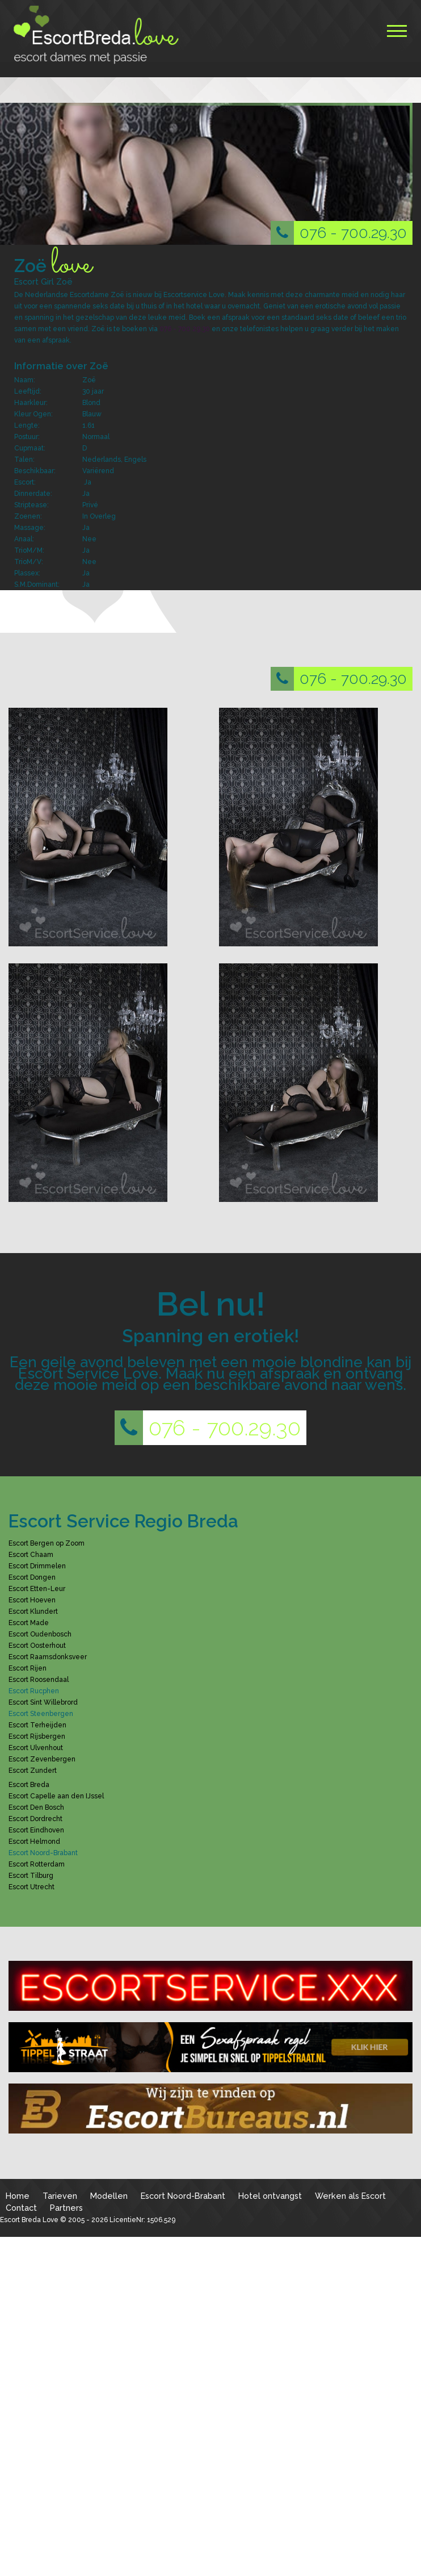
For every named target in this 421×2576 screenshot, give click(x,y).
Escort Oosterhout (37, 1646)
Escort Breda (29, 1785)
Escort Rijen (28, 1668)
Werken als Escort (350, 2196)
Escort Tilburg (31, 1876)
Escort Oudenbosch (40, 1634)
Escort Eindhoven (36, 1830)
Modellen (109, 2196)
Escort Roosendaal (39, 1680)
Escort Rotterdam (37, 1864)
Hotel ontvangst (270, 2196)
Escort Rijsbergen (37, 1736)
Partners (66, 2207)
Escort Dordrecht (35, 1819)
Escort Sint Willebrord (43, 1702)
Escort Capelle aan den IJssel (56, 1796)
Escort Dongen (32, 1577)
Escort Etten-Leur (37, 1589)
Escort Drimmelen (37, 1566)
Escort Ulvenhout (36, 1748)
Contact (21, 2207)
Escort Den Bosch (36, 1807)
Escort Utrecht (31, 1887)
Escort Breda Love (29, 2220)
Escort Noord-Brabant (183, 2196)
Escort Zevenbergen (42, 1759)
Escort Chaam (31, 1555)
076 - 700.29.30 (339, 233)
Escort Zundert (33, 1771)
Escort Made (29, 1623)
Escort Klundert (33, 1611)
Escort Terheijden (37, 1725)
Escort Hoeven (32, 1600)
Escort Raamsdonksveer (48, 1657)
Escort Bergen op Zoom (47, 1543)
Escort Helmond (34, 1842)
